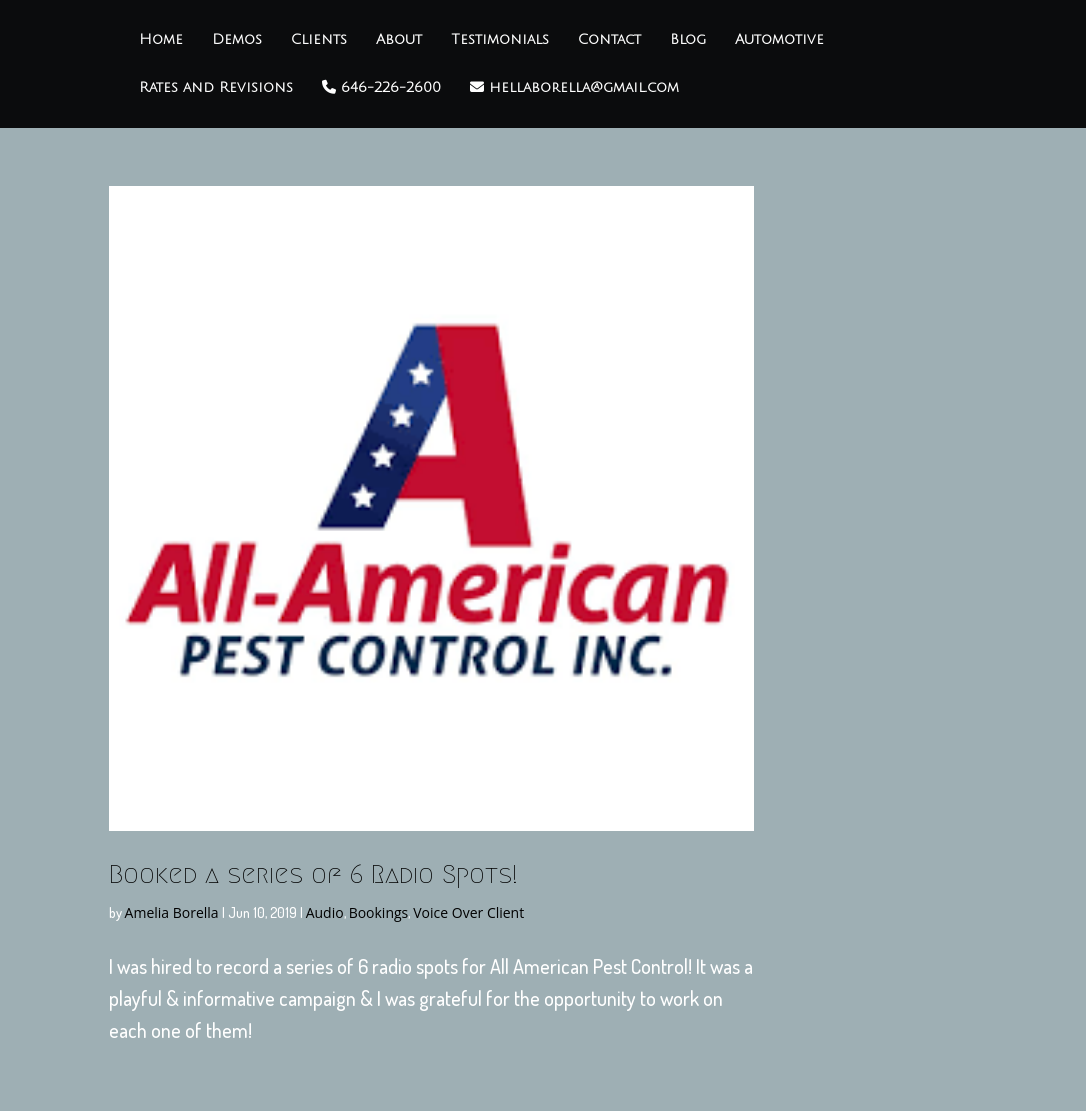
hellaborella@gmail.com (574, 87)
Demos (237, 40)
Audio (325, 912)
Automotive (779, 40)
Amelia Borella (172, 912)
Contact (609, 40)
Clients (319, 40)
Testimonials (500, 40)
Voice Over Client (468, 912)
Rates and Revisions (216, 88)
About (399, 40)
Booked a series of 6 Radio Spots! (313, 874)
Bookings (379, 912)
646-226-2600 (381, 87)
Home (161, 40)
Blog (688, 40)
